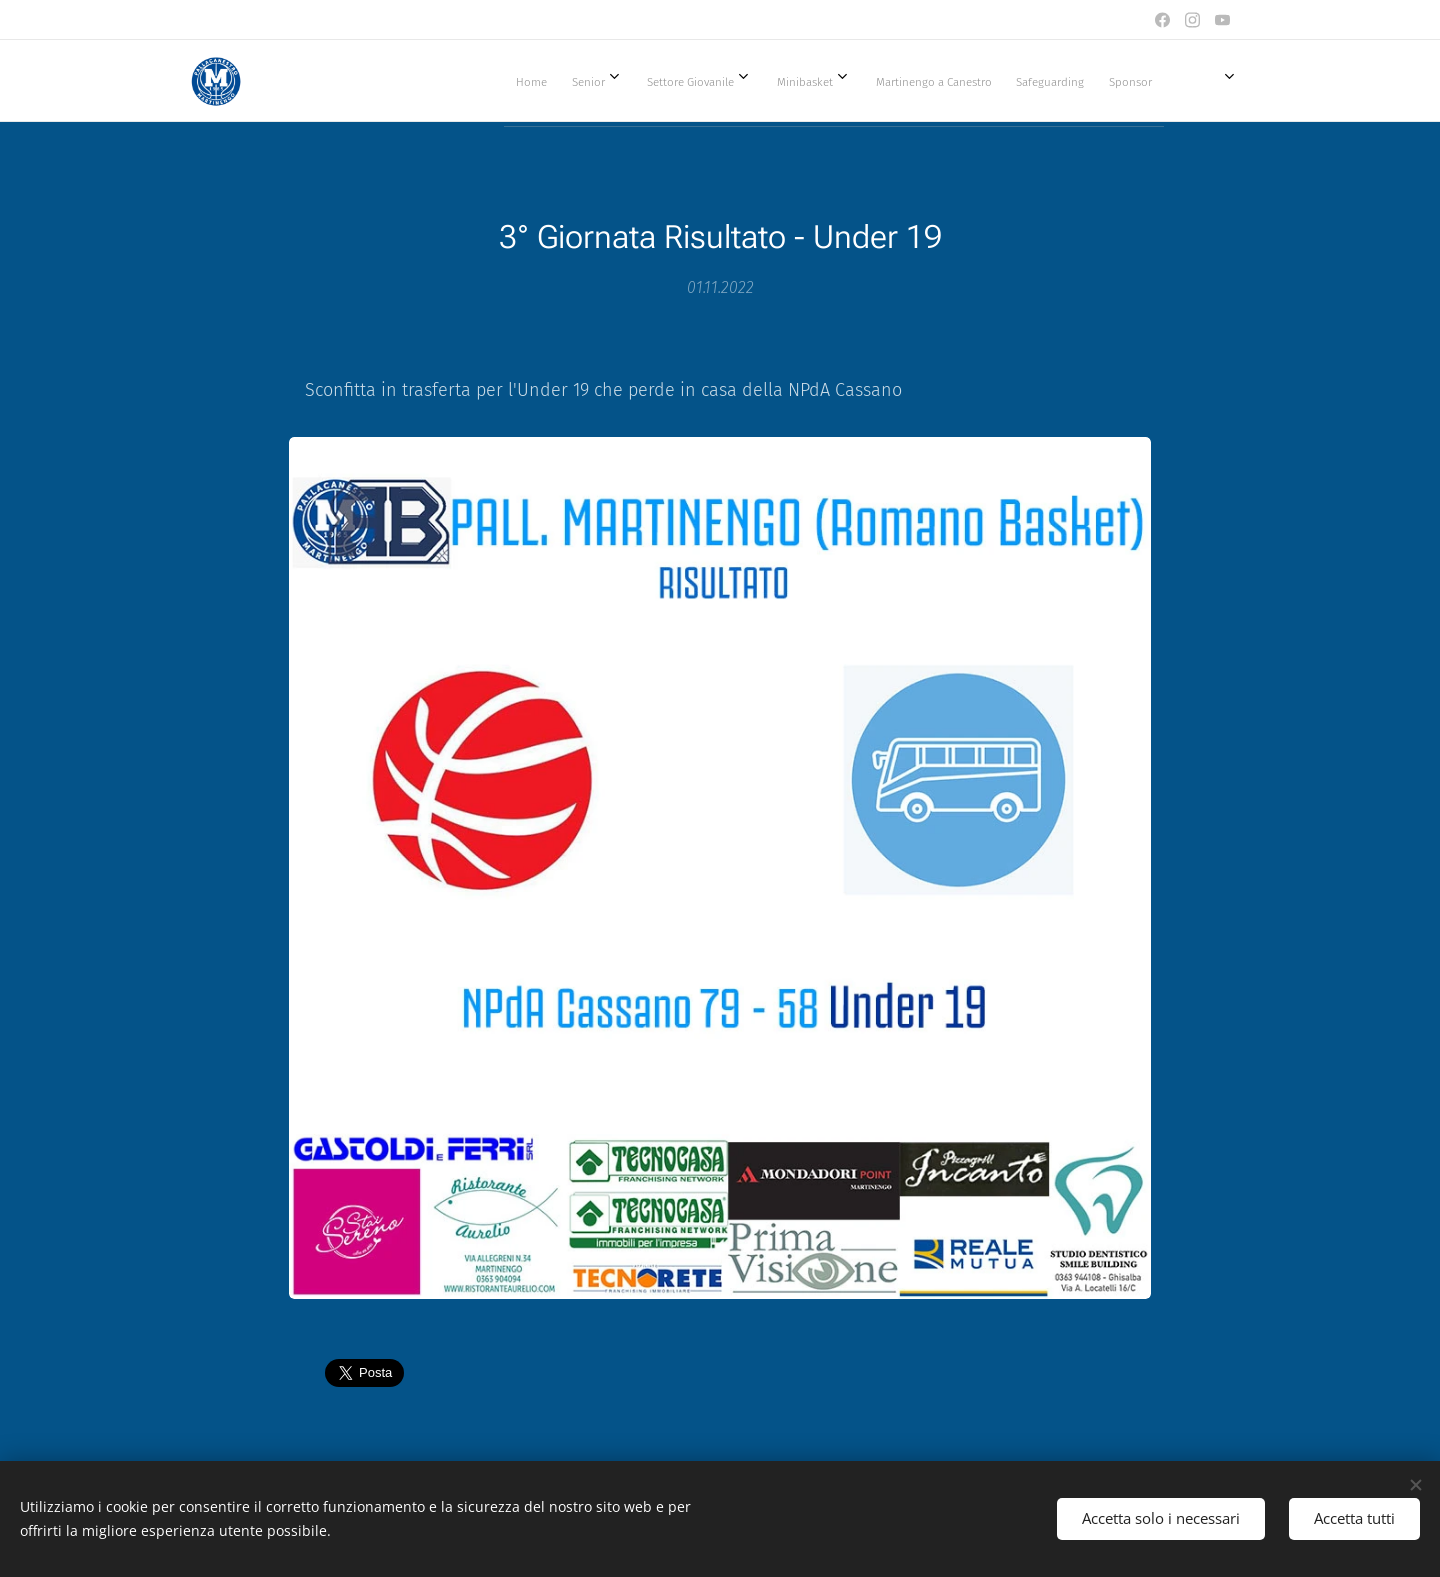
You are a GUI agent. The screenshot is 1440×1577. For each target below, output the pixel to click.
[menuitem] (730, 81)
